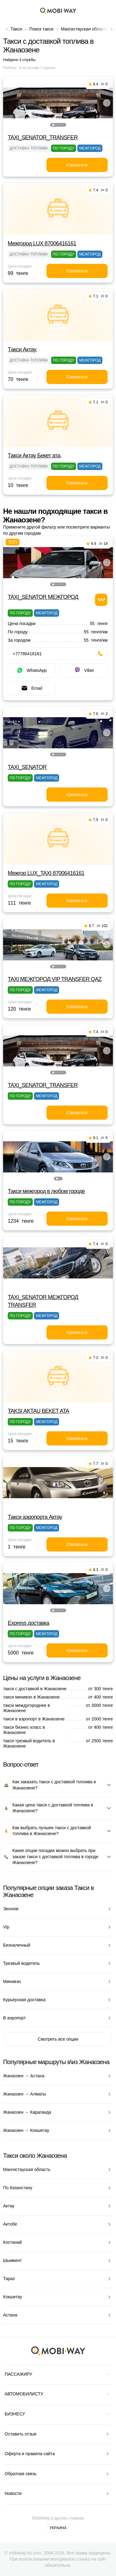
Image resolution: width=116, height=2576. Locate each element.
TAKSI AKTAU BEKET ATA (38, 1411)
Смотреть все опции (58, 2039)
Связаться (77, 164)
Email (31, 688)
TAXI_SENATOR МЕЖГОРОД (43, 597)
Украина (58, 2528)
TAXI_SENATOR (27, 767)
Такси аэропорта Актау (35, 1517)
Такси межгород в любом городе (46, 1191)
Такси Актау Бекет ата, (35, 455)
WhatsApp (31, 670)
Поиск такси (41, 29)
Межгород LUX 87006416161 (42, 243)
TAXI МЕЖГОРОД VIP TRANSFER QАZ (54, 979)
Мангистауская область (84, 29)
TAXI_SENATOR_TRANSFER (43, 137)
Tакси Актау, (22, 349)
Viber (84, 670)
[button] (53, 125)
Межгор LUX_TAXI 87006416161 (46, 873)
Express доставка (28, 1623)
